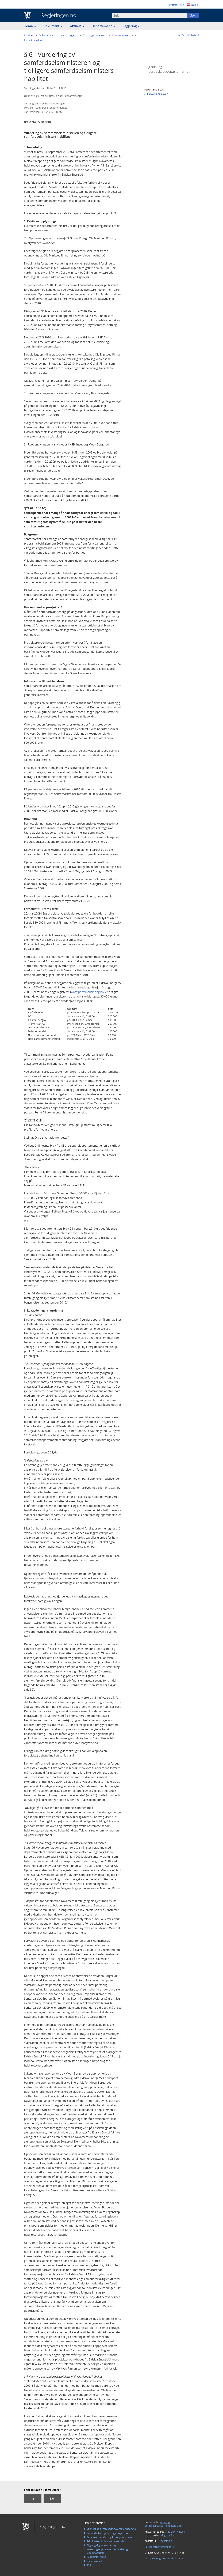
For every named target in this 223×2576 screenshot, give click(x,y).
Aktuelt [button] (76, 26)
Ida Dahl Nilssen (176, 2531)
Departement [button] (102, 26)
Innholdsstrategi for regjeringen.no (107, 2533)
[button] (46, 35)
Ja (33, 2499)
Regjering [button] (129, 26)
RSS (89, 2565)
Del (183, 35)
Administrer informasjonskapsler (106, 2541)
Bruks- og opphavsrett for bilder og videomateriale (107, 2551)
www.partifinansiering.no (87, 992)
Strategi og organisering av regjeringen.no (111, 2528)
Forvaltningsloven (157, 94)
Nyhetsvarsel (94, 2561)
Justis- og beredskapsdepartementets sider (163, 2524)
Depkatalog (165, 2541)
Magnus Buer (168, 2535)
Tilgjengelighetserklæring (101, 2545)
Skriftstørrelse (176, 4)
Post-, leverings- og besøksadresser (164, 2558)
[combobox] (149, 15)
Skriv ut (195, 35)
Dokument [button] (51, 26)
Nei (52, 2499)
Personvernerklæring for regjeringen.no (110, 2537)
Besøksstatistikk (96, 2557)
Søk (192, 15)
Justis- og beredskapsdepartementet (168, 69)
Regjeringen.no (56, 16)
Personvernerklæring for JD (160, 2546)
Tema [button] (29, 26)
